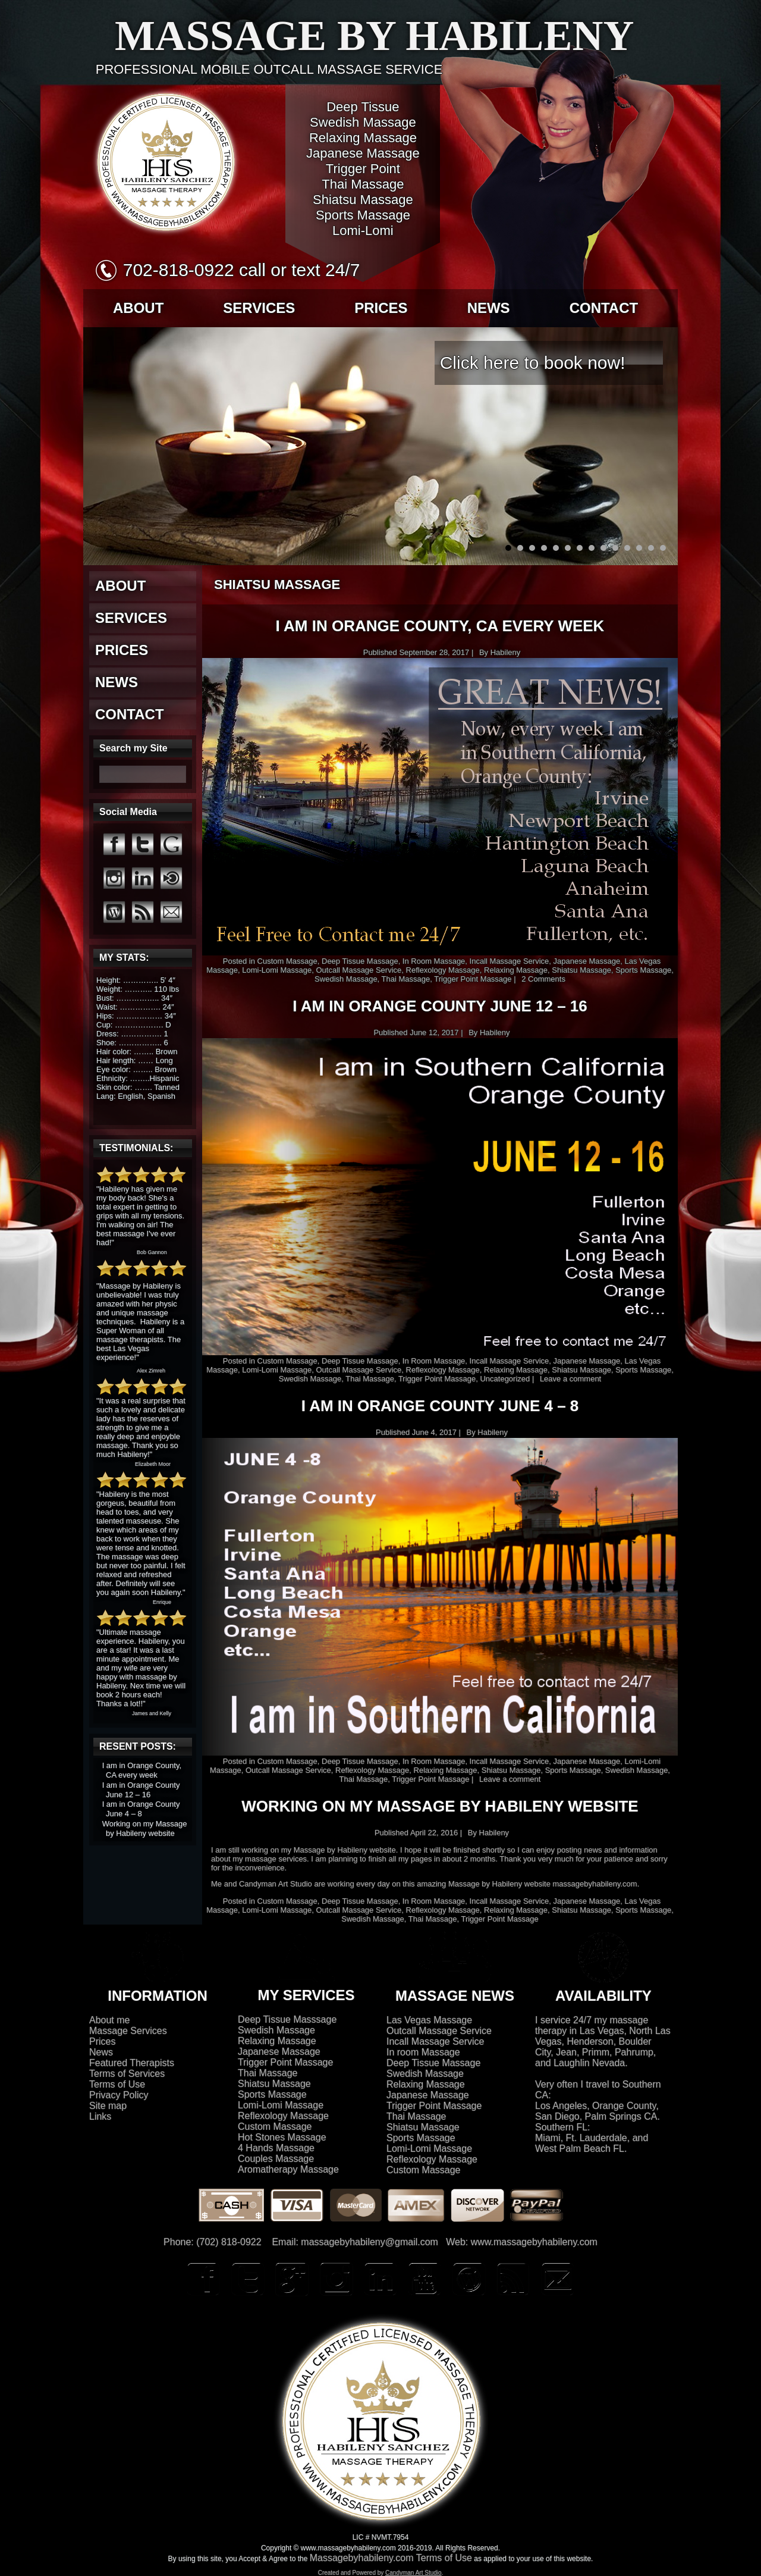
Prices (102, 2041)
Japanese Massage (587, 961)
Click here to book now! (532, 362)
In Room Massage (434, 961)
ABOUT (138, 308)
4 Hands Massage (276, 2148)
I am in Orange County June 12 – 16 (141, 1790)
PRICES (380, 308)
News (101, 2052)
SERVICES (259, 308)
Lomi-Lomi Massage (277, 970)
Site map (108, 2106)
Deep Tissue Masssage (287, 2019)
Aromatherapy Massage (288, 2169)
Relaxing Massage (516, 970)
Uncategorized (505, 1378)
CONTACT (604, 308)
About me (109, 2020)
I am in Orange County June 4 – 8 (141, 1809)
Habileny (505, 652)
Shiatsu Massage (581, 970)
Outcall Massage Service (359, 970)
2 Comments (543, 978)
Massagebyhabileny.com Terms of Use (391, 2558)
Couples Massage (276, 2159)
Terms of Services (127, 2074)
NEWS (488, 308)
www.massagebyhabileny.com (534, 2242)
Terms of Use (117, 2084)
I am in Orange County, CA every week (141, 1770)
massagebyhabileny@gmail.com (369, 2242)
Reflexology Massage (443, 970)
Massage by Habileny (374, 35)
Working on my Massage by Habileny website (144, 1828)
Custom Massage (287, 961)
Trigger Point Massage (472, 978)
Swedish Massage (346, 978)
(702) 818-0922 (228, 2242)
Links (100, 2116)
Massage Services (128, 2031)
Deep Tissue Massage (360, 961)
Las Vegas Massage (429, 2020)
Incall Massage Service (509, 961)
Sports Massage (643, 970)
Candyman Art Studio (275, 1883)
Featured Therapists (131, 2063)
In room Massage (423, 2052)
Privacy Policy (119, 2095)
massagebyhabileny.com (595, 1883)
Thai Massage (406, 978)
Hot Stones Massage (282, 2137)
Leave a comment (570, 1378)
